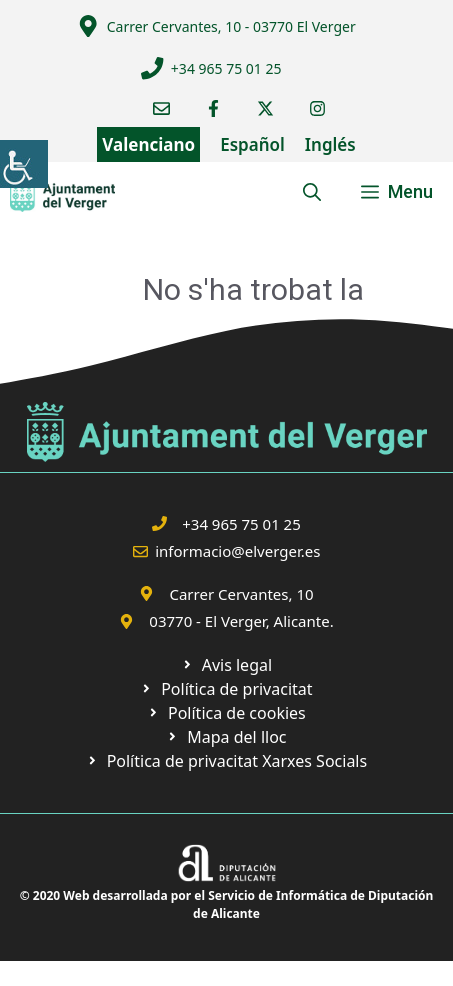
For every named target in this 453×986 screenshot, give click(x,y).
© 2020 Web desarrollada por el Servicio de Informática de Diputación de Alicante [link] (227, 904)
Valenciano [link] (148, 144)
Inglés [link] (330, 144)
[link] (24, 164)
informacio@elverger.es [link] (237, 551)
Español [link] (252, 144)
